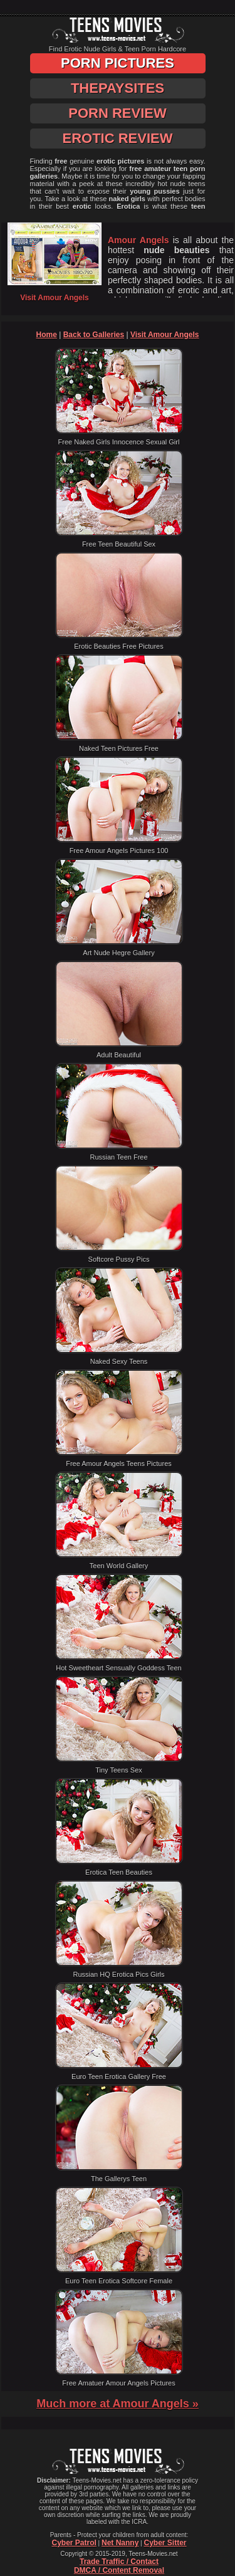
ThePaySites (117, 88)
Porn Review (117, 113)
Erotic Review (117, 138)
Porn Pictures (117, 63)
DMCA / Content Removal (119, 2570)
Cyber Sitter (165, 2542)
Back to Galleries (93, 334)
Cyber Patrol (73, 2542)
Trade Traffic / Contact (119, 2561)
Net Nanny (120, 2542)
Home (46, 334)
